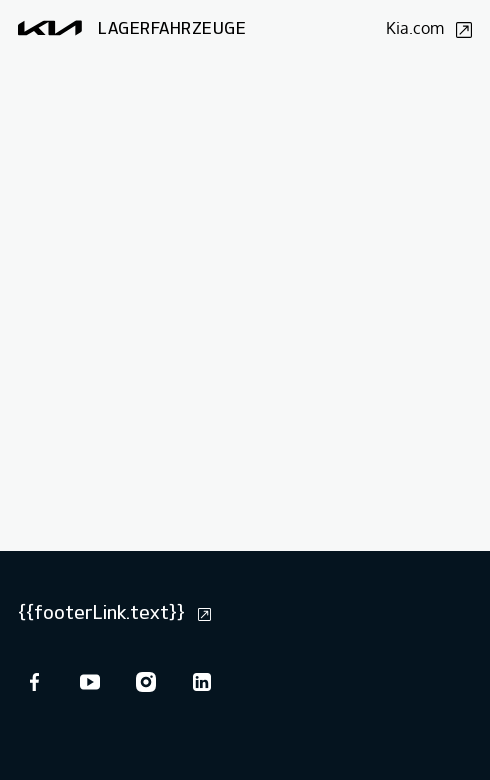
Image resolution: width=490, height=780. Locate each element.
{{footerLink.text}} (114, 612)
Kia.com (429, 28)
